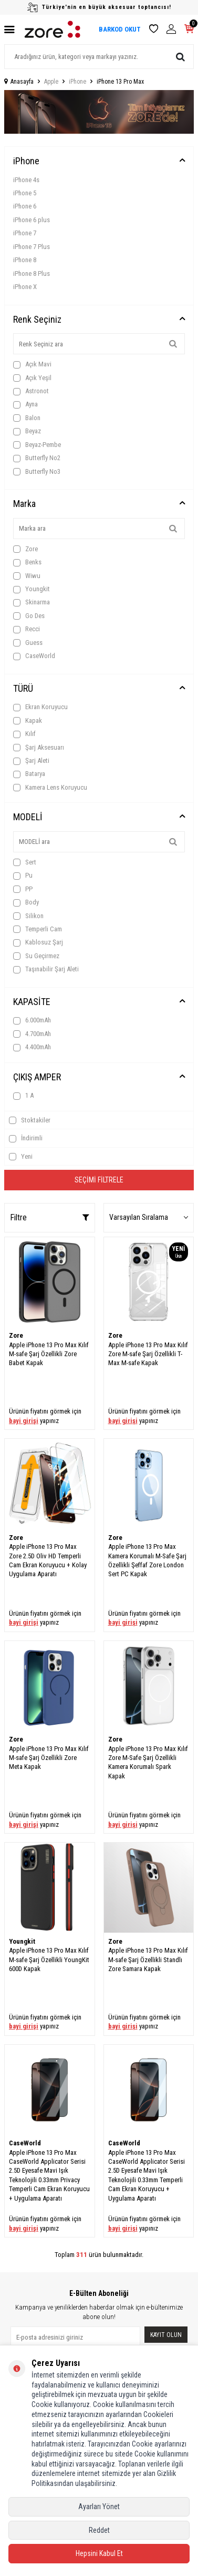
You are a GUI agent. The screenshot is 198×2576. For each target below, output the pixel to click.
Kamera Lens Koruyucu (50, 787)
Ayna (25, 404)
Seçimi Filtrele (99, 1180)
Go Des (29, 616)
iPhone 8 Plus (31, 273)
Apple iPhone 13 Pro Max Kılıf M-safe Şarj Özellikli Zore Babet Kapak (49, 1354)
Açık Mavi (32, 364)
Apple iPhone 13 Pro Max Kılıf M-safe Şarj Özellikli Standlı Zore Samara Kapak (148, 1959)
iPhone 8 (24, 260)
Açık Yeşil (32, 378)
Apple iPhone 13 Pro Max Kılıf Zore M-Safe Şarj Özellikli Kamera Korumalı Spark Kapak (148, 1762)
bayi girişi (23, 1421)
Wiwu (26, 576)
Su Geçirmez (36, 956)
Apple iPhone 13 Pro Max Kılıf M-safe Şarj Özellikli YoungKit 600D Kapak (49, 1959)
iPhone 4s (26, 180)
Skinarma (31, 602)
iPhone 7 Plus (31, 247)
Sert (24, 862)
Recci (26, 629)
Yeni (21, 1156)
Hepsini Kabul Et (99, 2553)
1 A (23, 1095)
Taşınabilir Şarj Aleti (46, 969)
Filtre (49, 1217)
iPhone (77, 81)
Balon (26, 418)
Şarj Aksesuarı (38, 747)
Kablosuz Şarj (38, 942)
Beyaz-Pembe (37, 445)
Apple (51, 81)
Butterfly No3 (36, 472)
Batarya (29, 774)
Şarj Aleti (31, 761)
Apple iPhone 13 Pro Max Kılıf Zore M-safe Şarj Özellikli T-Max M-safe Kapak (148, 1354)
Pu (23, 875)
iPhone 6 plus (31, 220)
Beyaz (27, 431)
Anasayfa (19, 81)
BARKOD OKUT (120, 29)
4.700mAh (32, 1034)
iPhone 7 (24, 233)
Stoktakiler (29, 1120)
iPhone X (25, 287)
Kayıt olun (166, 2335)
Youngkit (31, 589)
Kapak (27, 721)
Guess (28, 643)
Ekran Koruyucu (40, 707)
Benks (27, 562)
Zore (25, 549)
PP (23, 889)
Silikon (28, 916)
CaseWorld (34, 656)
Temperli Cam (37, 929)
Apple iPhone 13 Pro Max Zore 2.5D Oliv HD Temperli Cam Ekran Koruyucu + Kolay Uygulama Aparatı (48, 1560)
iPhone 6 (24, 206)
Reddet (99, 2530)
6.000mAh (32, 1020)
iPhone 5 (24, 193)
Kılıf (24, 734)
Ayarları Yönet (99, 2506)
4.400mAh (32, 1047)
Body (26, 902)
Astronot (31, 391)
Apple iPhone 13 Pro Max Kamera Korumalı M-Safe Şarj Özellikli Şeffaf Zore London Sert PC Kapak (147, 1560)
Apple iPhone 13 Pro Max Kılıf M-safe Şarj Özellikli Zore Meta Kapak (49, 1758)
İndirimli (26, 1138)
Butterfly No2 (36, 458)
